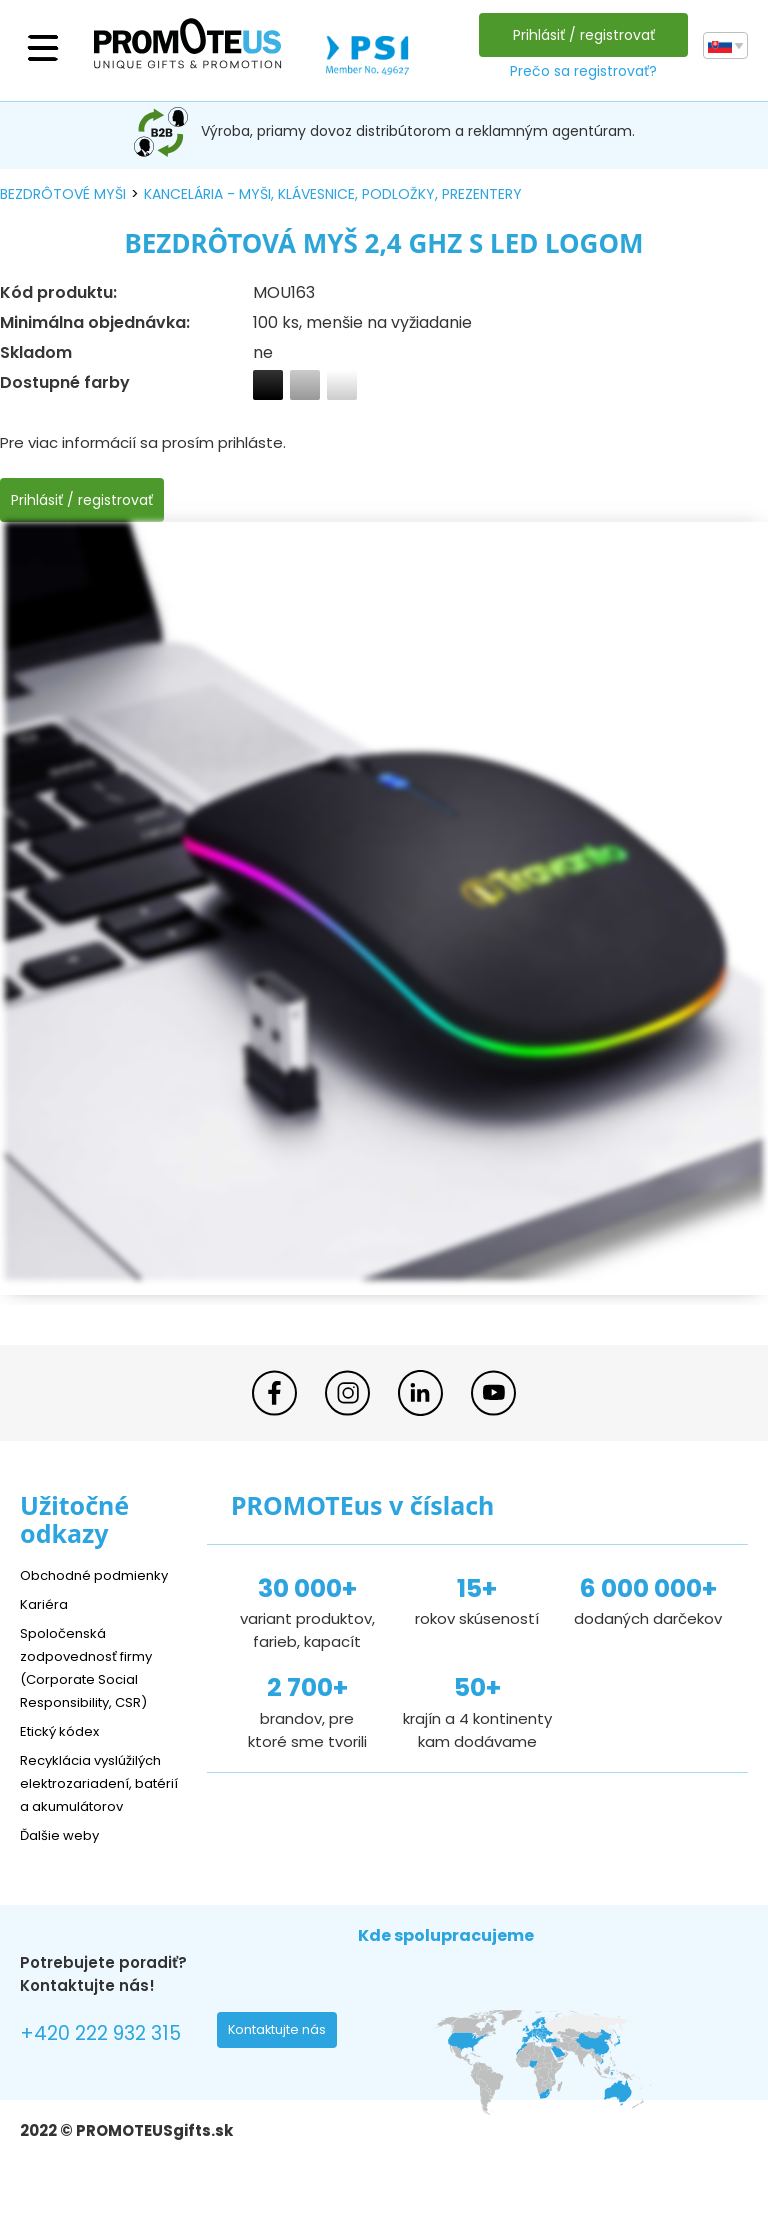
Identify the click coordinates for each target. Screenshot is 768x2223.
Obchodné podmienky (102, 1574)
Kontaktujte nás (283, 2057)
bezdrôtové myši (63, 194)
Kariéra (46, 1603)
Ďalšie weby (64, 1857)
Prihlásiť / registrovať (580, 35)
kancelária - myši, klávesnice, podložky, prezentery (333, 194)
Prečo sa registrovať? (579, 71)
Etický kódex (64, 1730)
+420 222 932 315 (109, 2059)
